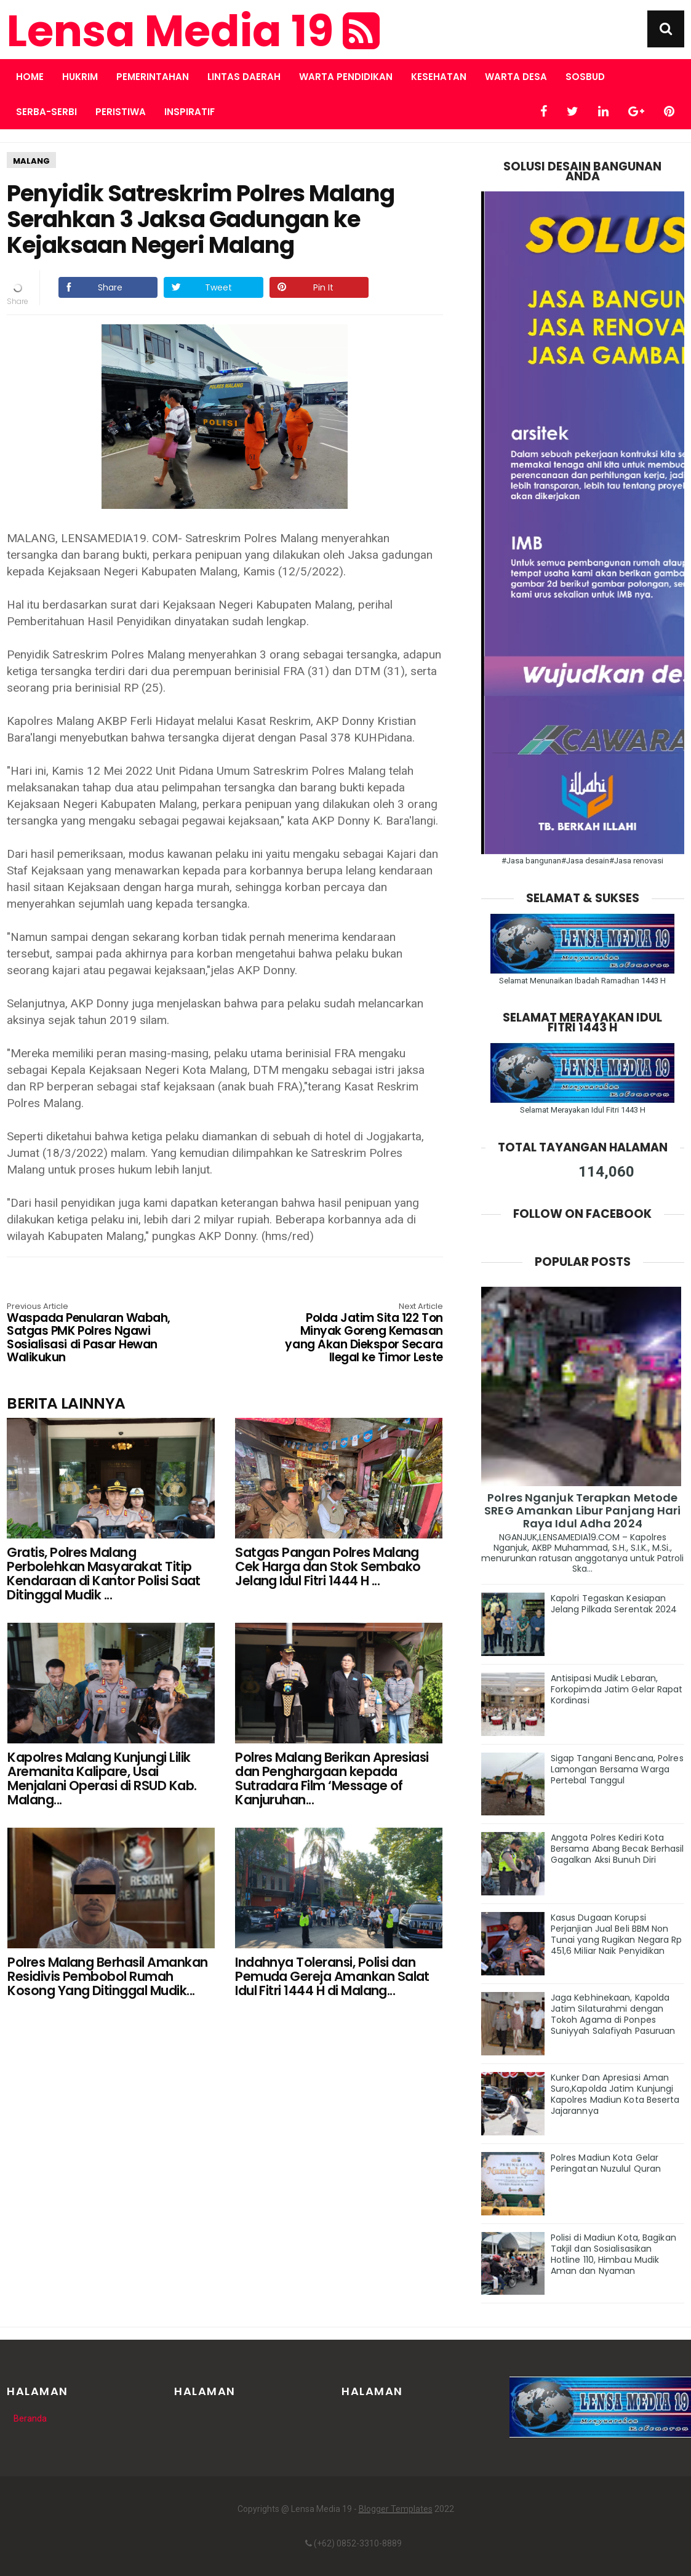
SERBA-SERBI (46, 111)
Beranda (30, 2418)
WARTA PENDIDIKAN (346, 76)
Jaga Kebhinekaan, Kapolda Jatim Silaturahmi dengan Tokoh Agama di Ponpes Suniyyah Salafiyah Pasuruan (613, 2014)
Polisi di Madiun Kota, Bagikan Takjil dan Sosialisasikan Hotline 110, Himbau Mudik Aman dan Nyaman (613, 2254)
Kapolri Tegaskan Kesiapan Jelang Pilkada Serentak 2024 (614, 1603)
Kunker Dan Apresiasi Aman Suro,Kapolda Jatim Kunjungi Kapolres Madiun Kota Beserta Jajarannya (615, 2094)
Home (30, 76)
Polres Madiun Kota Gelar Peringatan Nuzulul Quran (606, 2163)
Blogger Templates (396, 2509)
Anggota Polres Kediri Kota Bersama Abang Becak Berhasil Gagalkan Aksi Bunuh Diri (617, 1848)
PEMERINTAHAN (152, 76)
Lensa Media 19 (193, 31)
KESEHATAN (438, 76)
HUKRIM (80, 76)
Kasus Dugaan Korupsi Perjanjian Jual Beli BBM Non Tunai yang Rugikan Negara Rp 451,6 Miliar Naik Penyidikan (616, 1934)
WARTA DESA (516, 76)
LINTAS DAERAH (244, 76)
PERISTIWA (120, 111)
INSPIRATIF (189, 111)
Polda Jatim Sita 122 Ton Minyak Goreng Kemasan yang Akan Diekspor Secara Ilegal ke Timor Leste (355, 1334)
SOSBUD (585, 76)
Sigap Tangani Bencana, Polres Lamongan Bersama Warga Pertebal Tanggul (617, 1769)
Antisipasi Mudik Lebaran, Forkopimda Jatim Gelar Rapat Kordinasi (617, 1689)
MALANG (31, 161)
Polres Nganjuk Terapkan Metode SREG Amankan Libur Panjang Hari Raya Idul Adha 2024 (582, 1510)
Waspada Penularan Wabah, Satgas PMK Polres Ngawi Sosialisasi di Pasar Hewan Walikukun (94, 1334)
